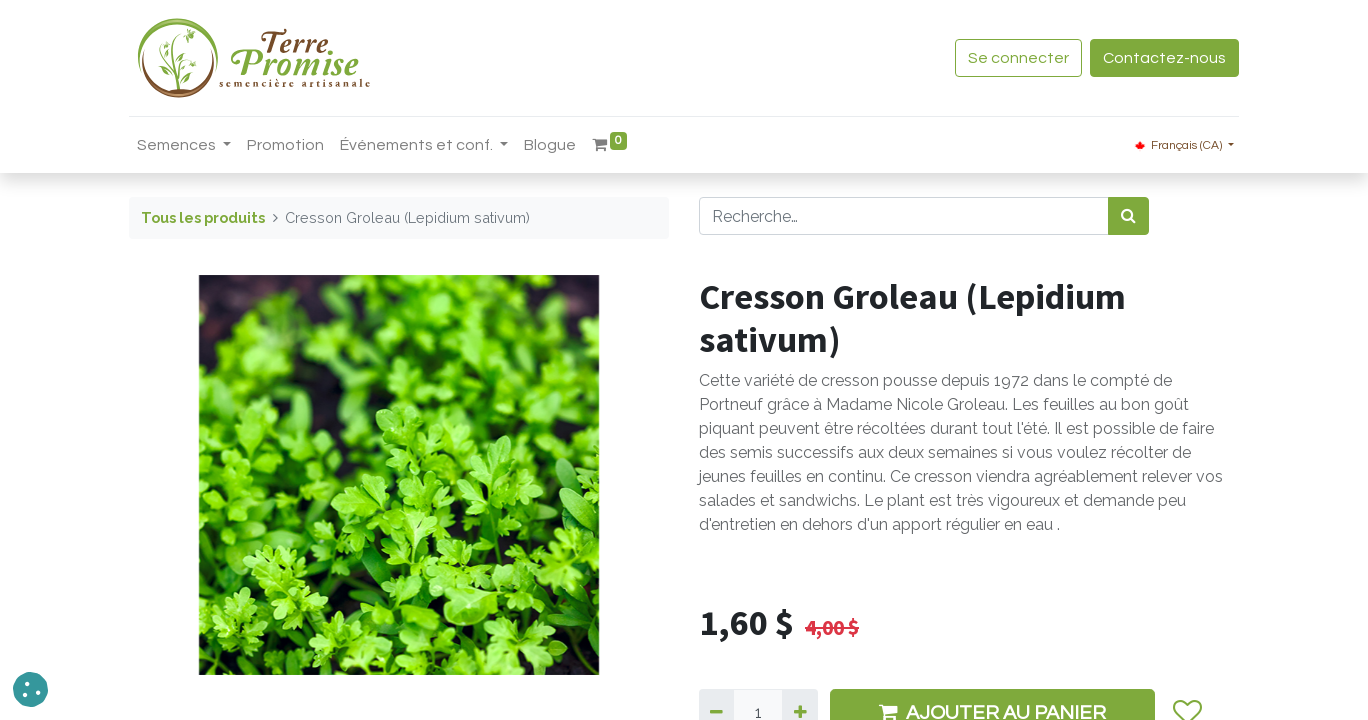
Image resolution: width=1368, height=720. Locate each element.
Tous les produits (203, 217)
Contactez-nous (1164, 58)
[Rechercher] (1128, 216)
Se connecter (1018, 58)
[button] (30, 689)
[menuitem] (285, 145)
